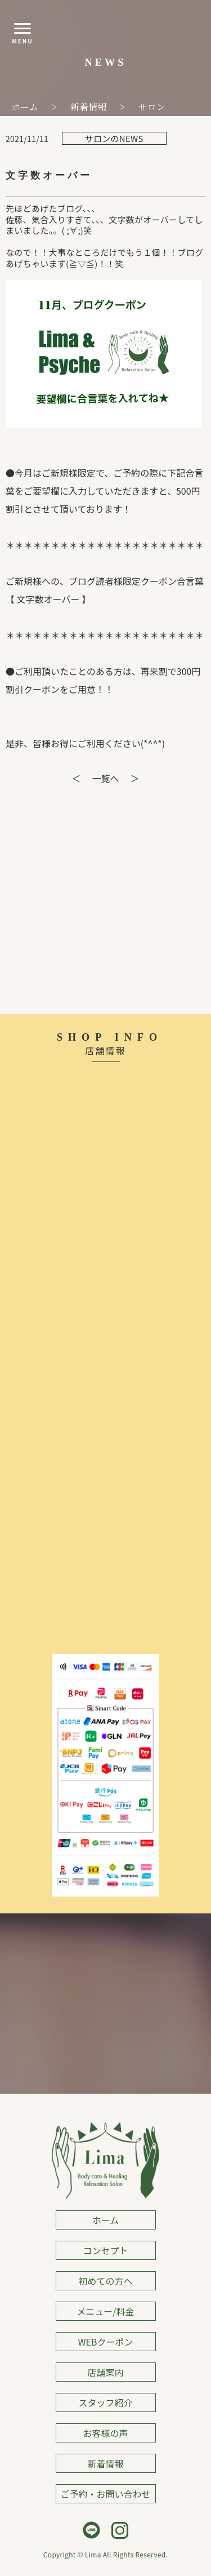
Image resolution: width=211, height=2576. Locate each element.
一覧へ (105, 778)
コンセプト (105, 2250)
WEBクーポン (105, 2341)
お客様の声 (105, 2433)
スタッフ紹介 (105, 2402)
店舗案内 (105, 2372)
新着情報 (105, 2463)
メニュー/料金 (105, 2311)
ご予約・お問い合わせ (105, 2494)
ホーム (105, 2220)
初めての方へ (105, 2281)
